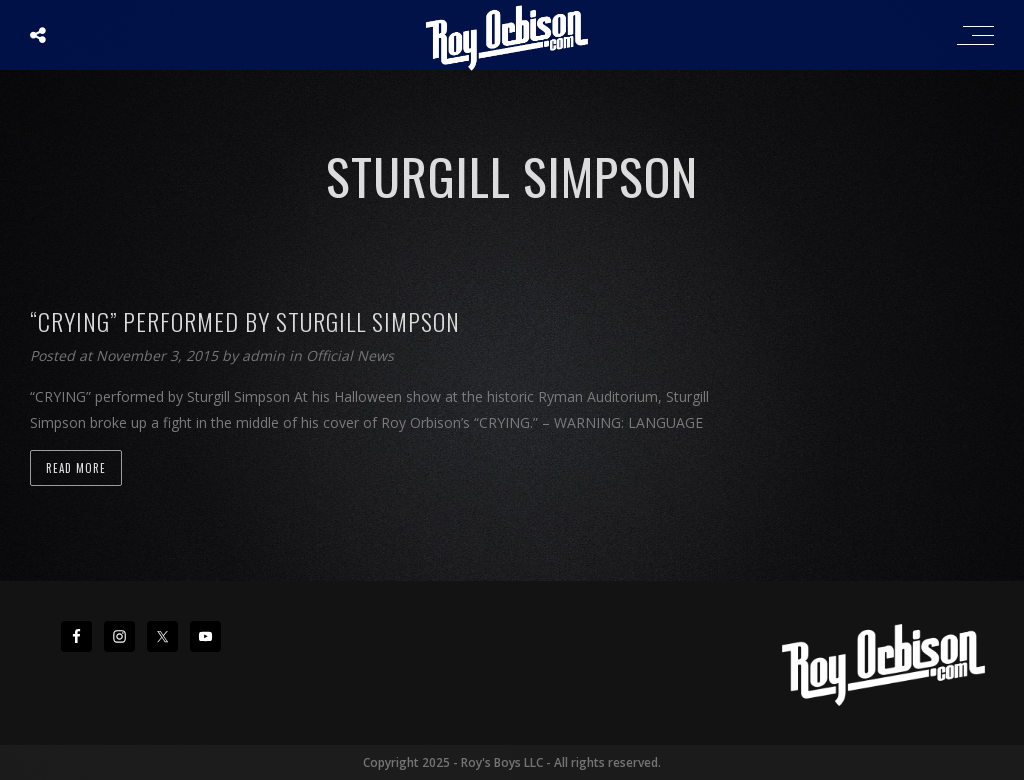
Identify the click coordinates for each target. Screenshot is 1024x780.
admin (265, 355)
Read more (76, 468)
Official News (350, 355)
